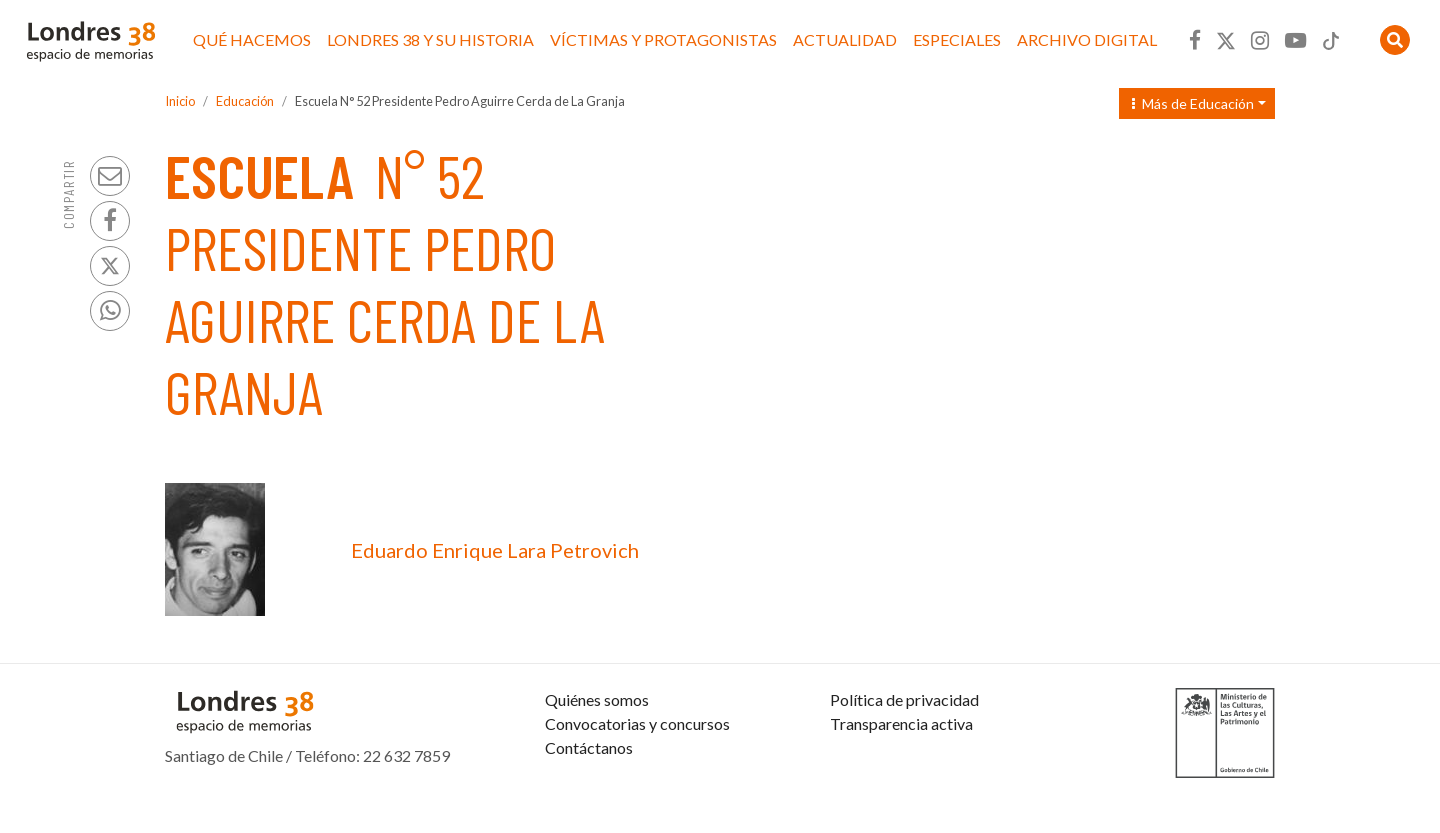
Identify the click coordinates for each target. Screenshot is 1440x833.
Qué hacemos (252, 39)
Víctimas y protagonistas (663, 39)
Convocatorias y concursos (637, 771)
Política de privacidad (904, 747)
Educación (245, 101)
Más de (1193, 103)
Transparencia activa (901, 771)
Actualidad (845, 39)
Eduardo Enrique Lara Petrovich (495, 550)
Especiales (957, 39)
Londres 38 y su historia (430, 39)
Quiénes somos (597, 747)
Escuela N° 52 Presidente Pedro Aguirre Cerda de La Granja (460, 101)
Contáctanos (589, 795)
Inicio (180, 101)
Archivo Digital (1087, 39)
